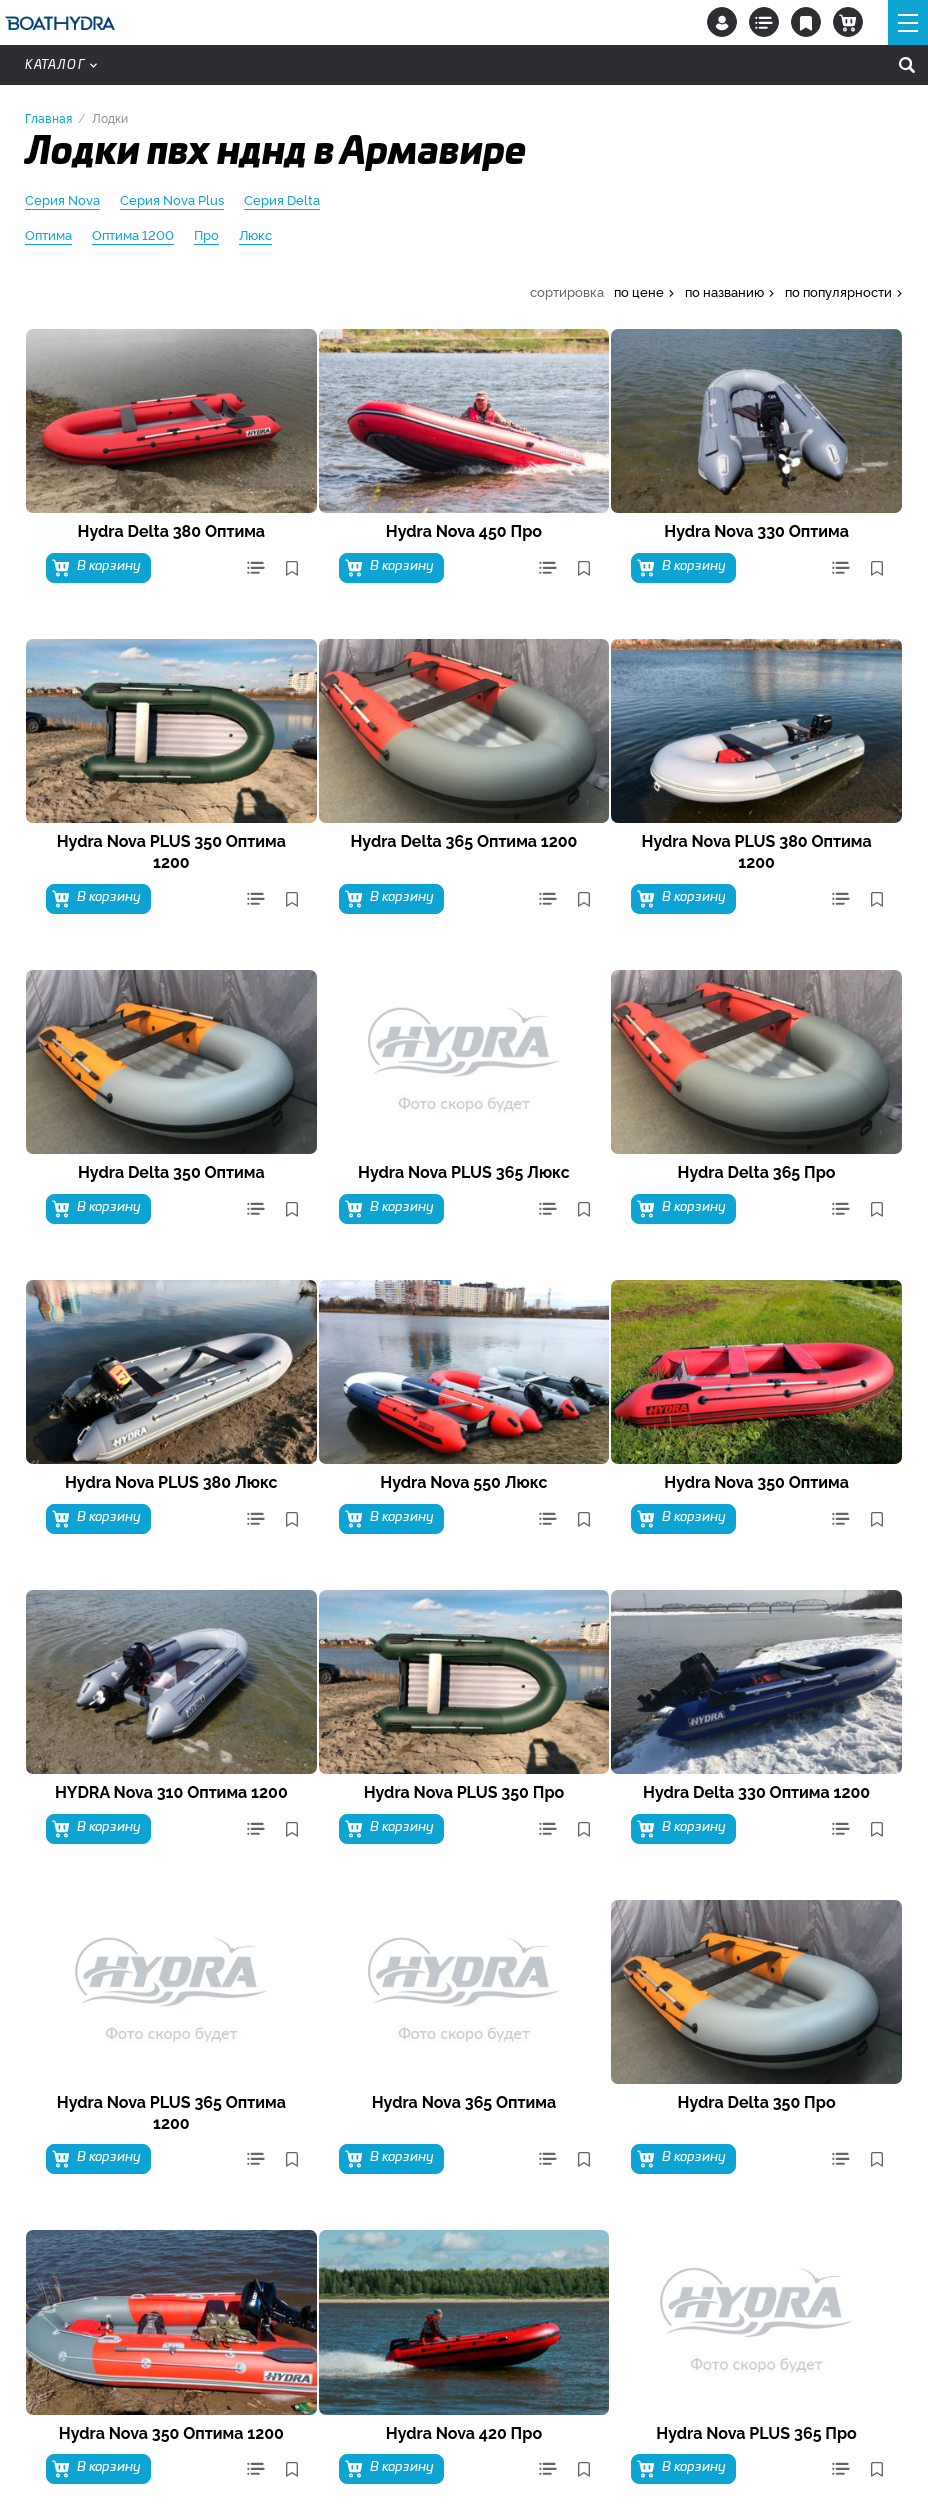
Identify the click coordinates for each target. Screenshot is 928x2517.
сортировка (567, 291)
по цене (639, 291)
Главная (48, 117)
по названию (724, 291)
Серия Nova (62, 200)
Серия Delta (282, 200)
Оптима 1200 (133, 235)
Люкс (255, 235)
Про (206, 235)
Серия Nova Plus (172, 200)
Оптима (48, 235)
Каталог (61, 65)
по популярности (838, 291)
